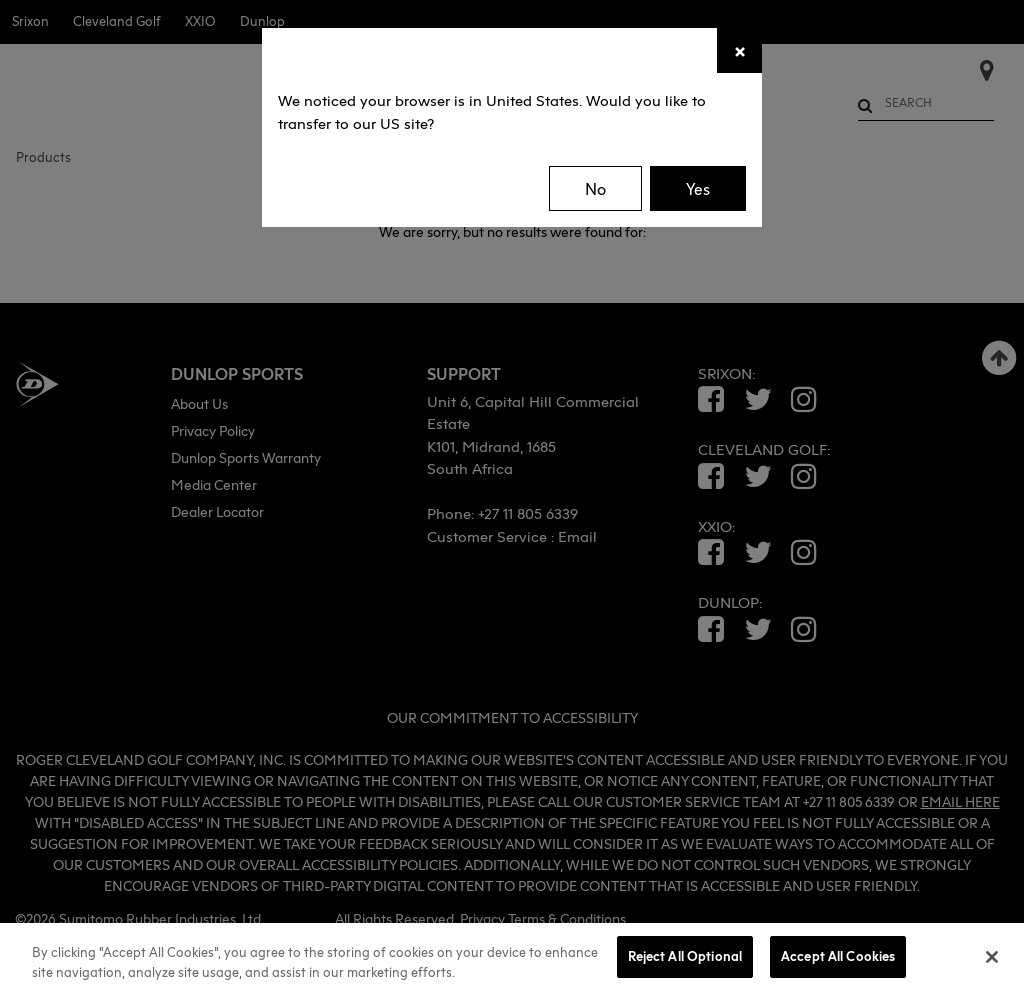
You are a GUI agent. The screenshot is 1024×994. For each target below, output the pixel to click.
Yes (698, 189)
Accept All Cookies (838, 956)
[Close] (739, 50)
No (595, 189)
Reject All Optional (685, 956)
